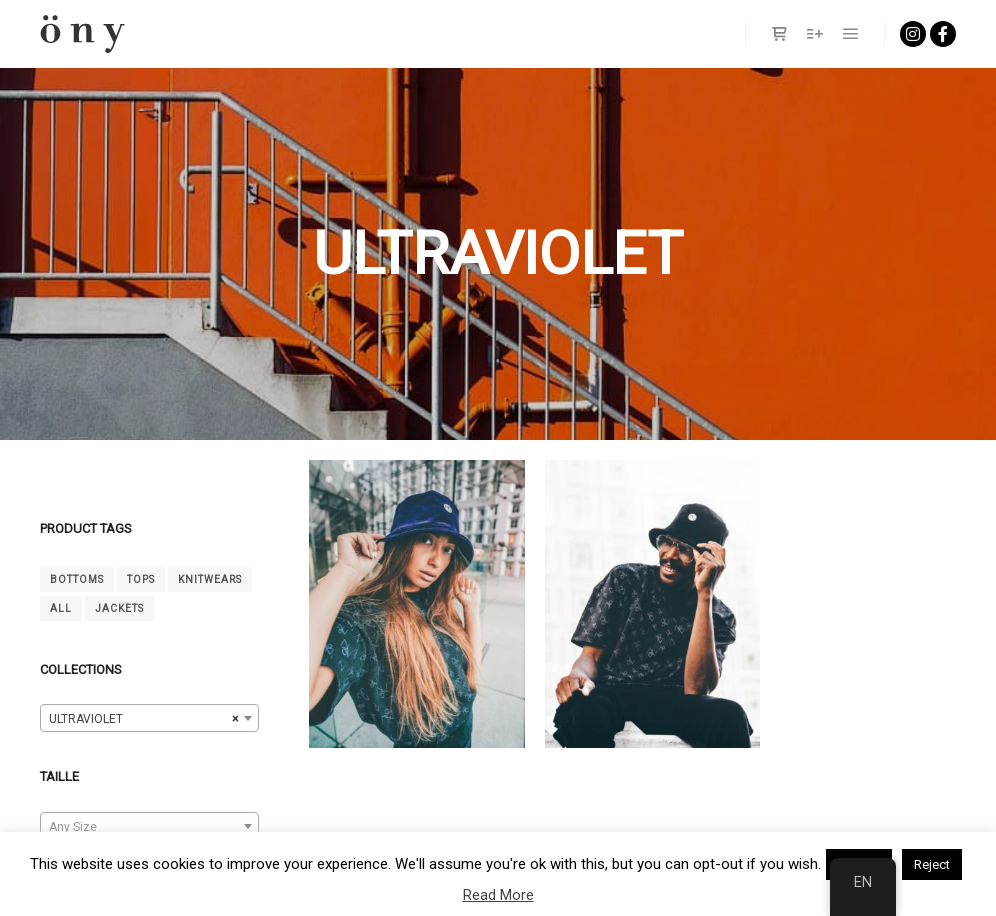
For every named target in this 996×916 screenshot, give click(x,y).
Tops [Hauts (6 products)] (141, 579)
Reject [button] (932, 864)
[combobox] (149, 718)
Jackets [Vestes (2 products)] (119, 608)
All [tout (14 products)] (61, 608)
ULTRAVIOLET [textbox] (143, 719)
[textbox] (149, 827)
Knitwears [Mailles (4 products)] (210, 579)
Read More (498, 895)
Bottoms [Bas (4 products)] (77, 579)
